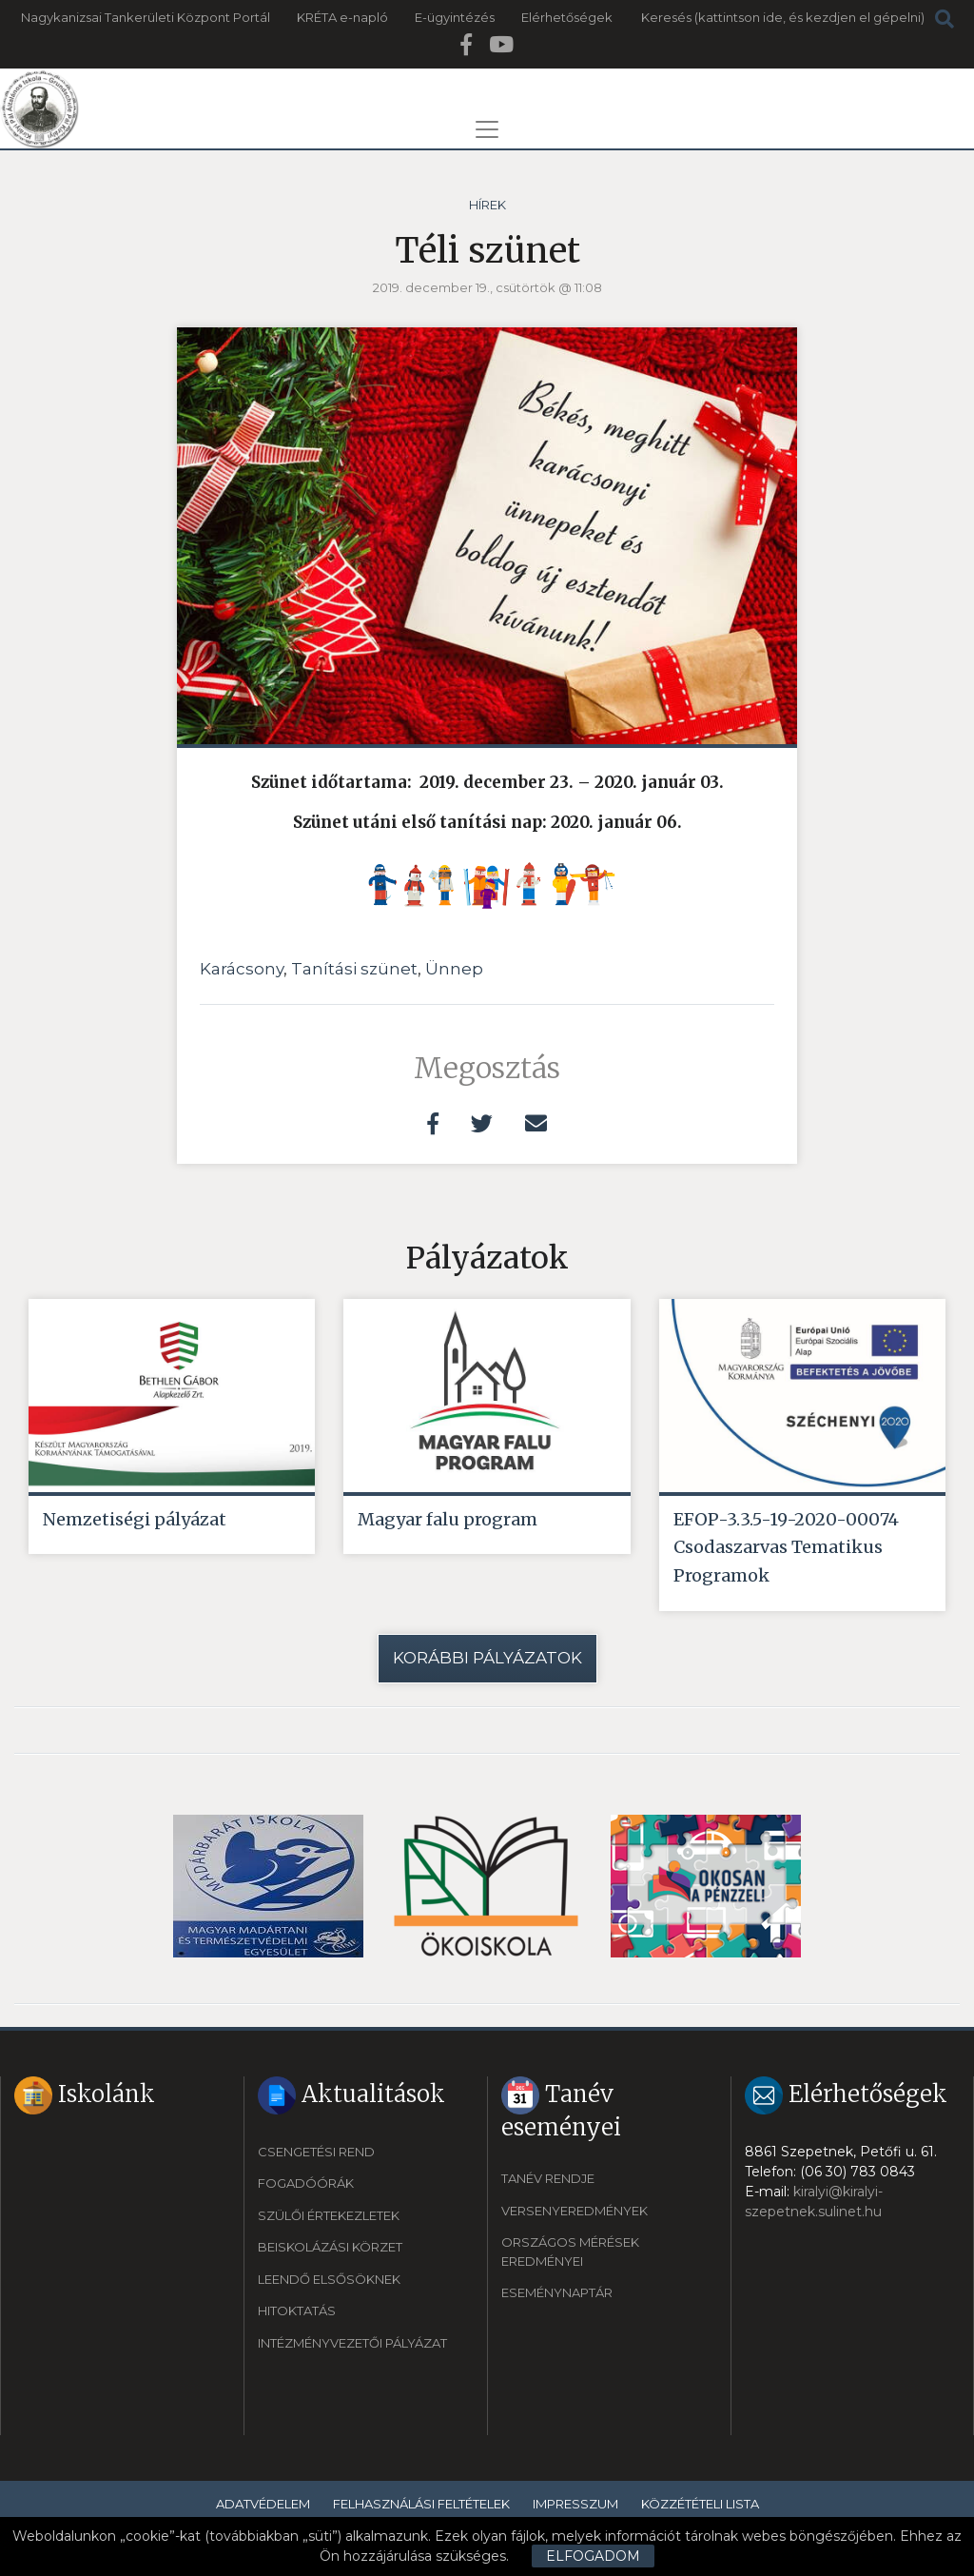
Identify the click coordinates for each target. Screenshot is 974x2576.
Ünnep (454, 968)
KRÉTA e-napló (342, 17)
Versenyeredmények (574, 2210)
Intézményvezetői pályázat (352, 2342)
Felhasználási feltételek (421, 2503)
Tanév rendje (547, 2179)
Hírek (487, 204)
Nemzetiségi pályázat (134, 1519)
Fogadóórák (306, 2184)
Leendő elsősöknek (329, 2279)
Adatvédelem (263, 2503)
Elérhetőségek (567, 17)
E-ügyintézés (455, 17)
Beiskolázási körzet (330, 2247)
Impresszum (575, 2503)
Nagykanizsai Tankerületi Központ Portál (145, 17)
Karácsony (241, 968)
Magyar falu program (447, 1519)
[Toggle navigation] (487, 129)
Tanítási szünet (354, 968)
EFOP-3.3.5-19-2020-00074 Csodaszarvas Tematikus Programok (786, 1547)
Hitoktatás (297, 2311)
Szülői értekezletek (328, 2215)
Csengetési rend (316, 2151)
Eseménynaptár (557, 2293)
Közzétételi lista (700, 2503)
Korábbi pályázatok (487, 1658)
